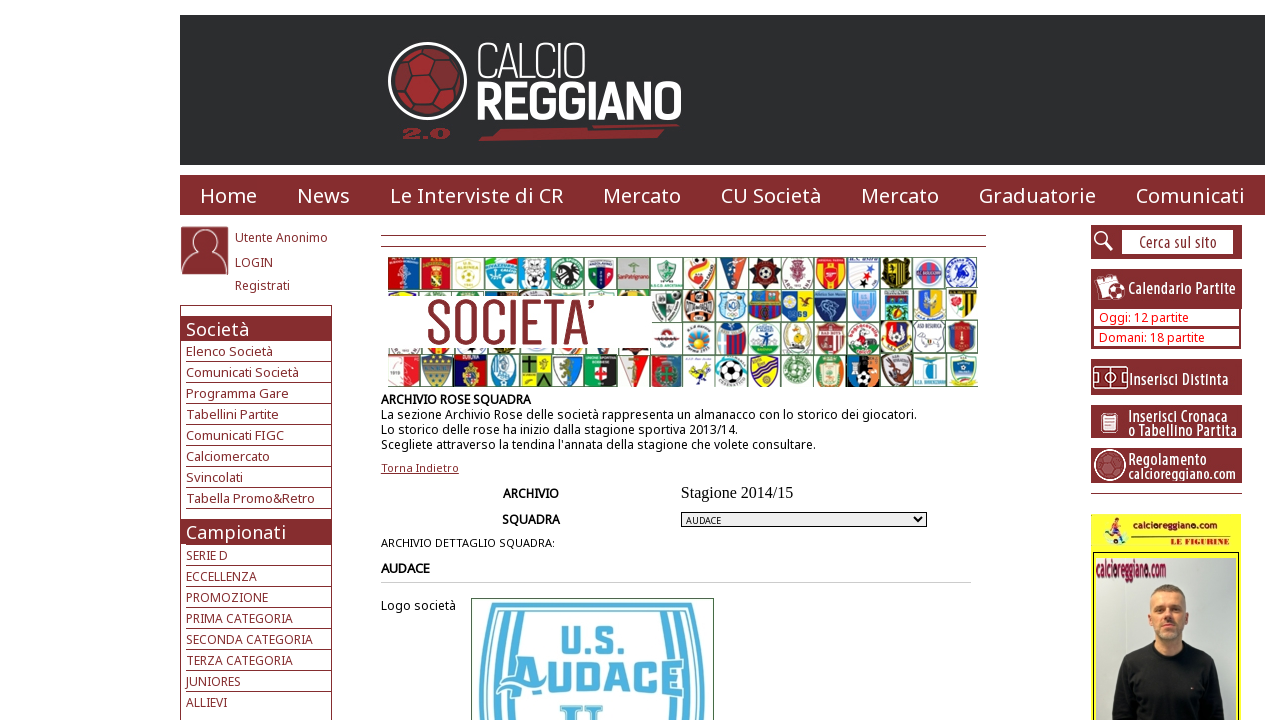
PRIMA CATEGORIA (239, 618)
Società (217, 329)
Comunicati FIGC (235, 435)
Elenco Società (229, 351)
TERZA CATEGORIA (239, 660)
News (323, 195)
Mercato (642, 195)
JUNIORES (213, 681)
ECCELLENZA (221, 576)
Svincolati (214, 477)
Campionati (236, 532)
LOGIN (254, 262)
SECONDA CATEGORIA (249, 639)
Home (228, 195)
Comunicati (1190, 195)
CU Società (771, 195)
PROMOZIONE (227, 597)
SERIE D (207, 555)
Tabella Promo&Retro (250, 498)
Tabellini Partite (232, 414)
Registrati (262, 285)
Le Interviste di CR (476, 195)
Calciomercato (228, 456)
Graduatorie (1037, 195)
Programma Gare (237, 393)
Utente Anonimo (281, 237)
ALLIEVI (206, 702)
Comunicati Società (242, 372)
